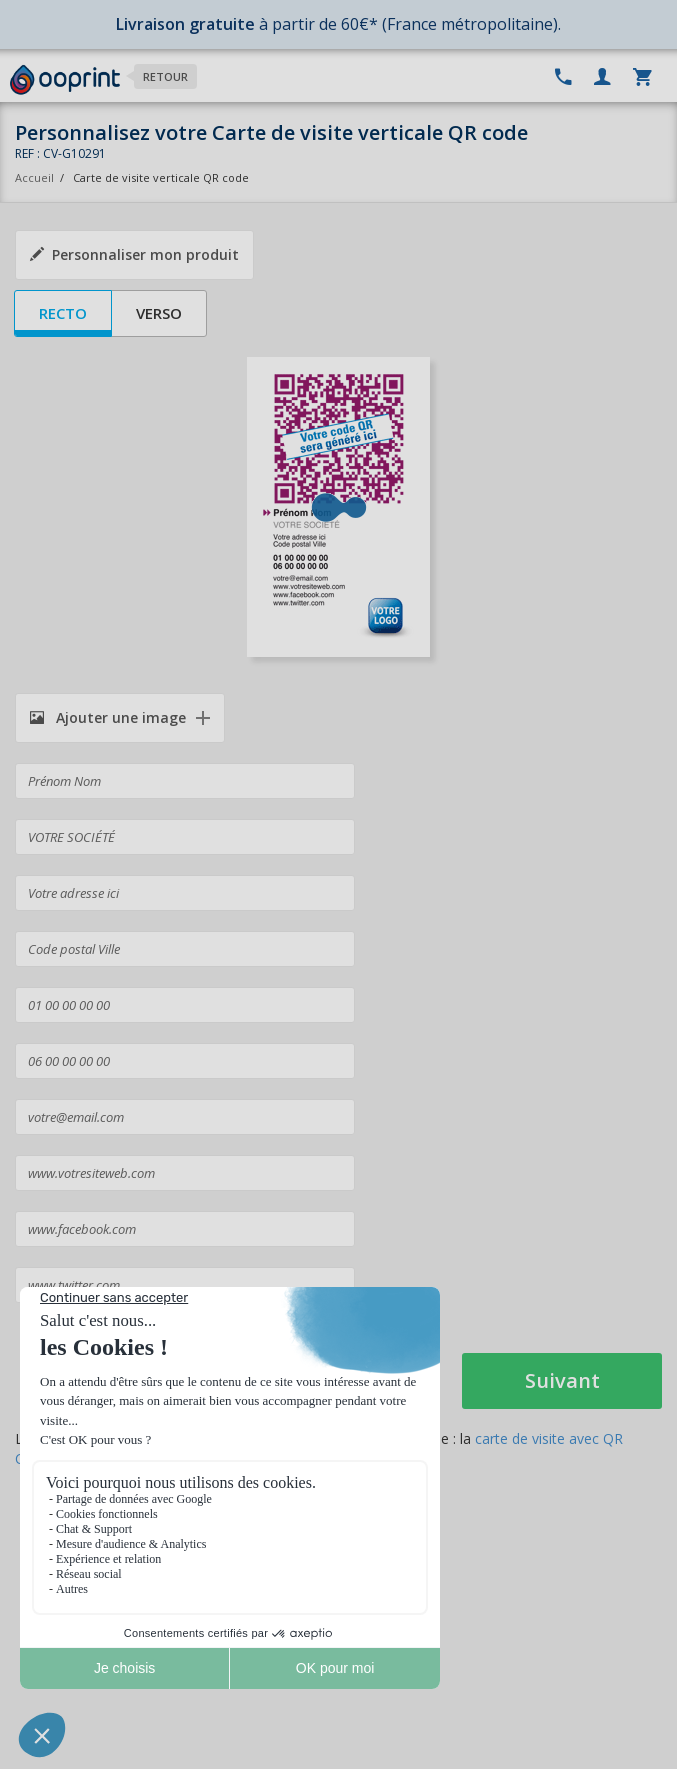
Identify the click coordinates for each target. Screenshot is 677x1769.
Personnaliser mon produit (134, 254)
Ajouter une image (108, 717)
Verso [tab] (159, 313)
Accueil (34, 177)
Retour (165, 76)
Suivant (562, 1380)
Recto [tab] (63, 313)
